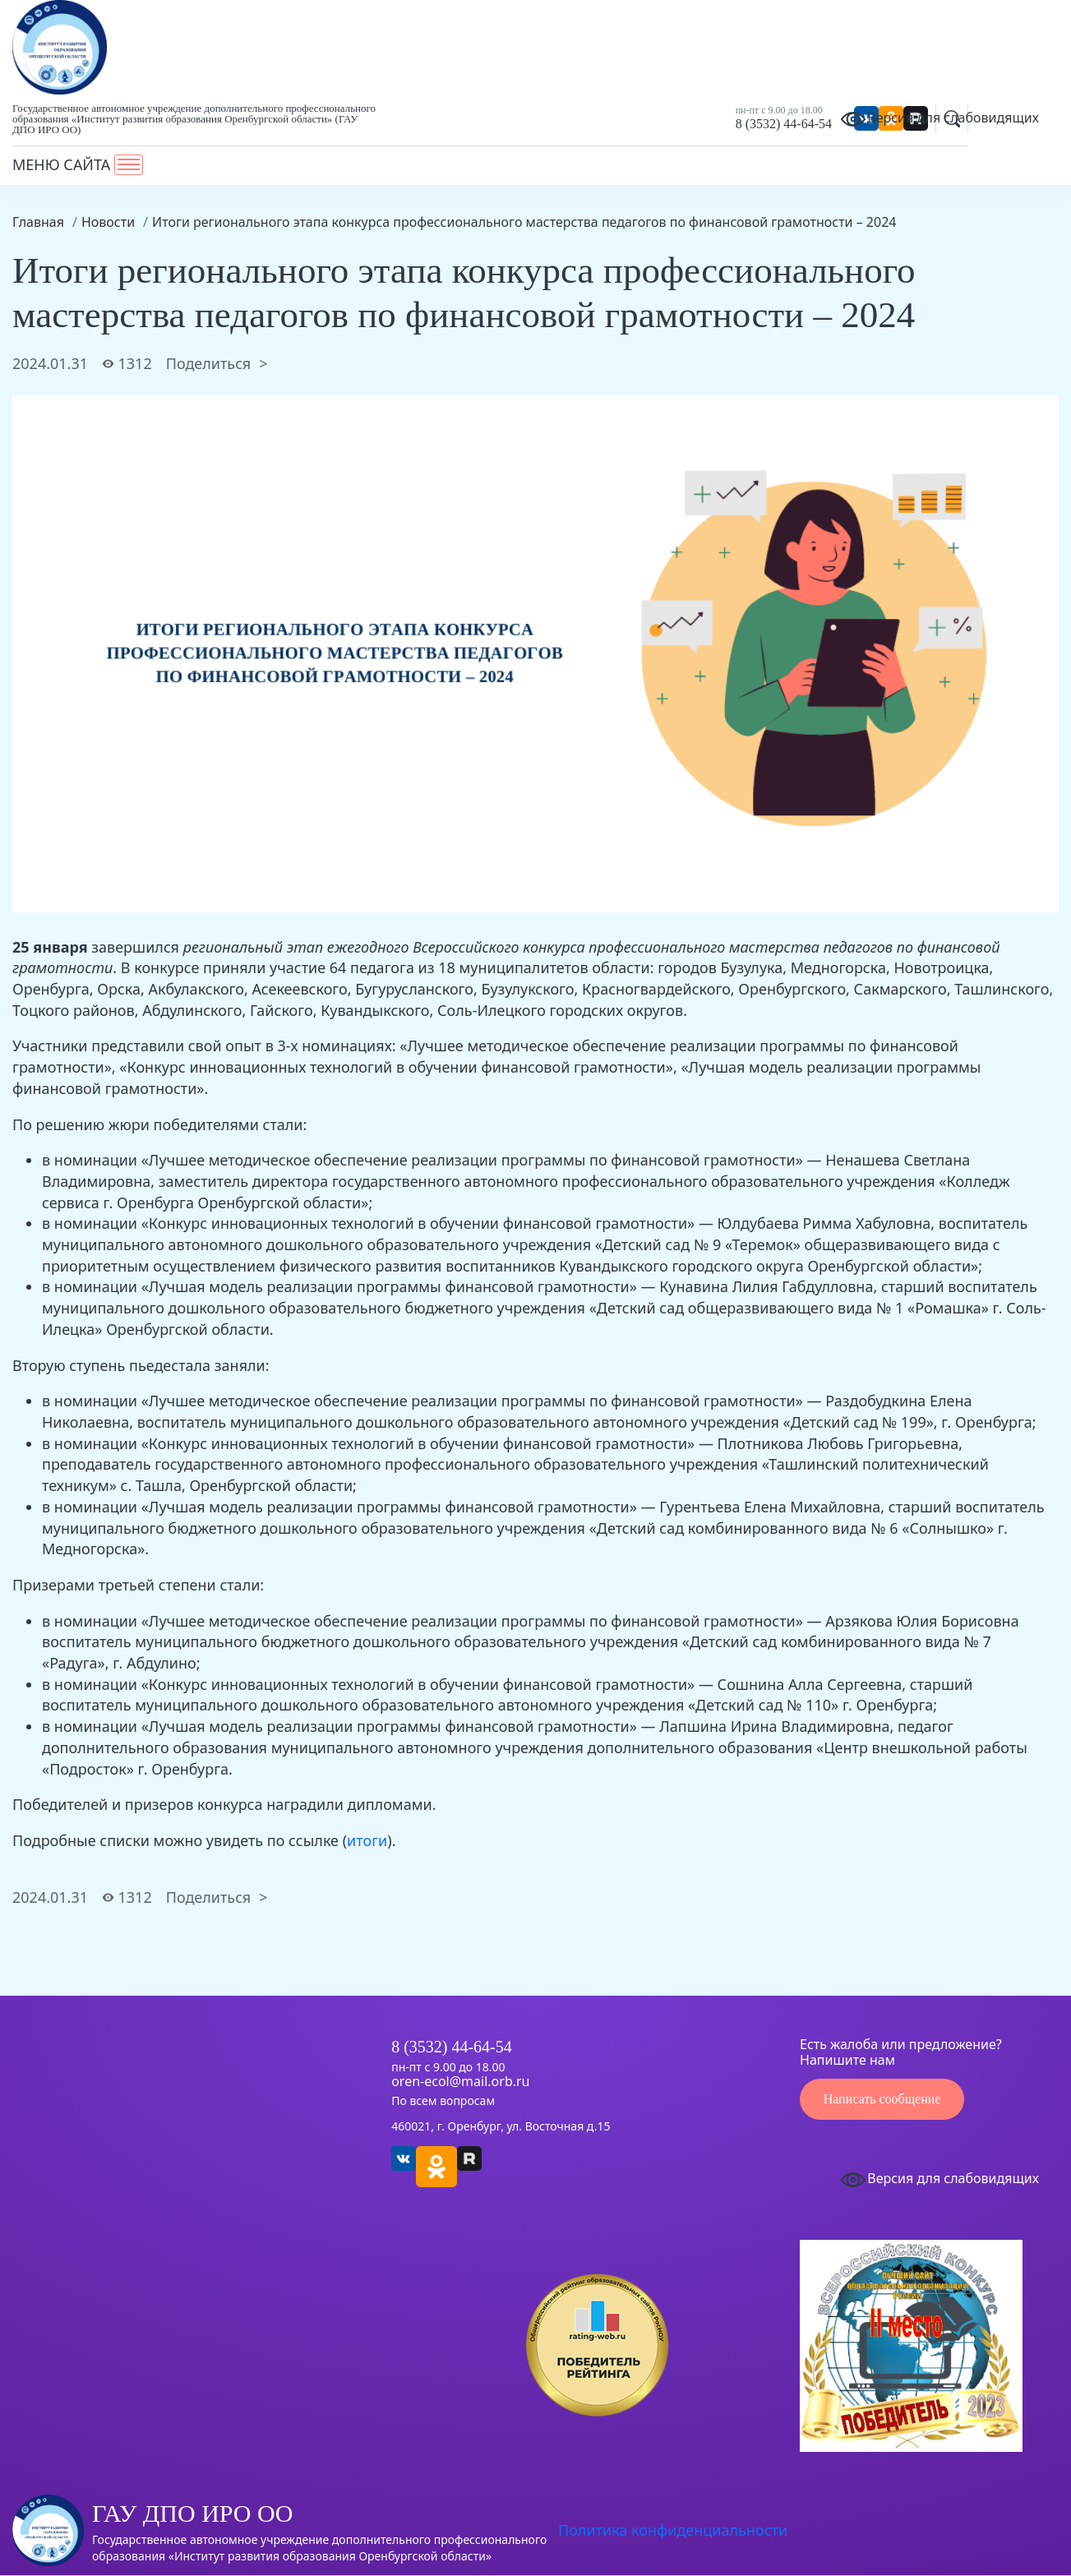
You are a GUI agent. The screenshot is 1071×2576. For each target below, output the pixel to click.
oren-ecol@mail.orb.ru (460, 2081)
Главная (38, 222)
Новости (108, 222)
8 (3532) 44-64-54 (784, 124)
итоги (367, 1840)
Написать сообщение (882, 2099)
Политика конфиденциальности (672, 2530)
